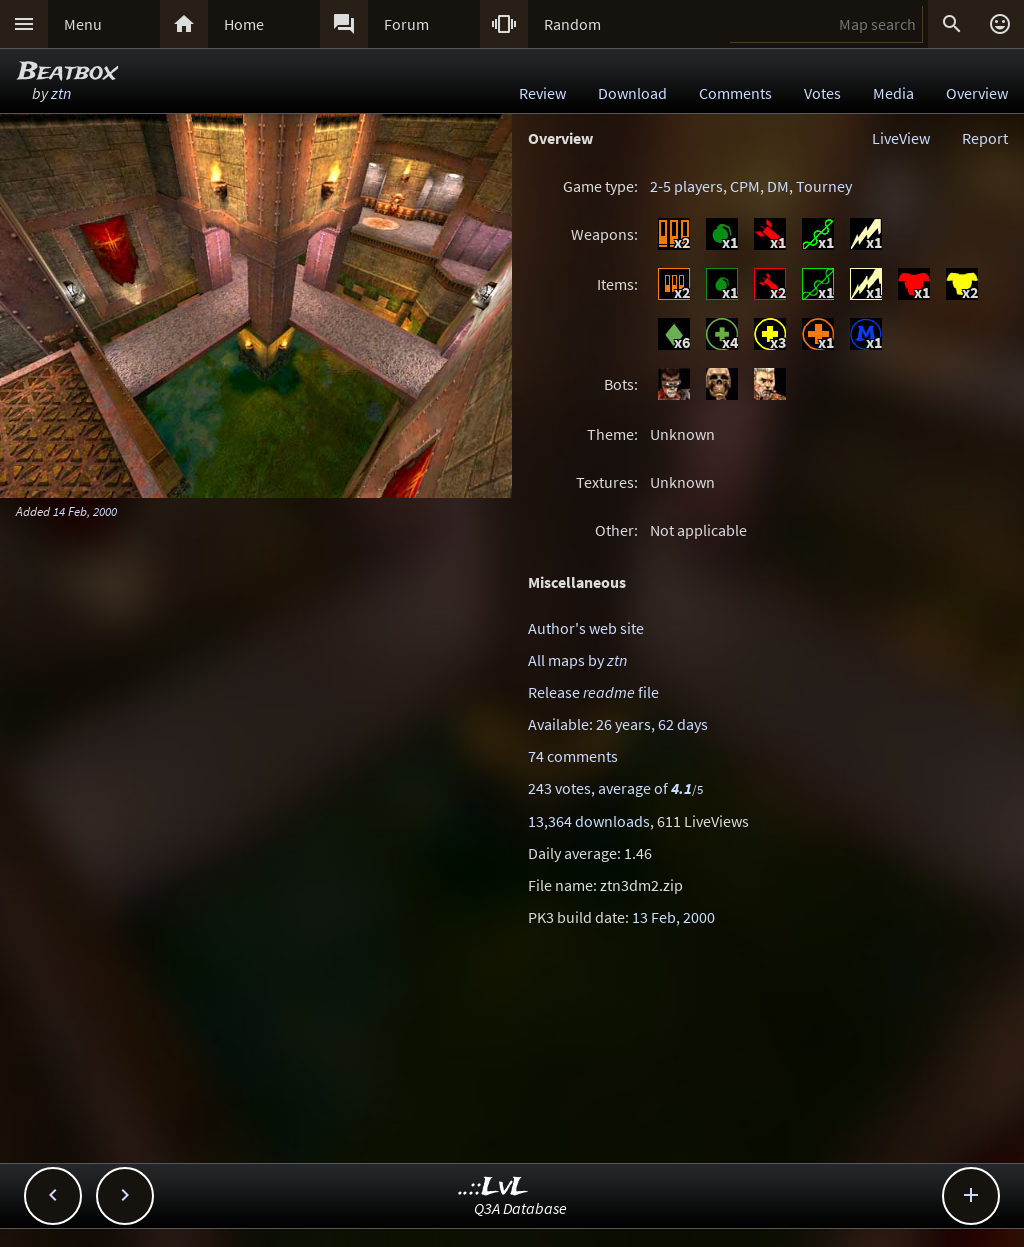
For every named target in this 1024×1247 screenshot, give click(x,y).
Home (244, 24)
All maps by (577, 660)
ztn (61, 93)
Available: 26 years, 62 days (618, 724)
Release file (593, 692)
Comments (735, 93)
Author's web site (586, 628)
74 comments (573, 756)
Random (572, 24)
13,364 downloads (589, 821)
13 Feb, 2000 (673, 917)
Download (632, 93)
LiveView (901, 138)
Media (893, 93)
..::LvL (493, 1187)
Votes (822, 93)
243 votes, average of (615, 788)
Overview (977, 93)
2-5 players (686, 186)
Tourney (824, 186)
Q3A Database (520, 1208)
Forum (406, 24)
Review (542, 93)
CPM (745, 186)
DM (778, 186)
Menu (83, 24)
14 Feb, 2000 (85, 511)
